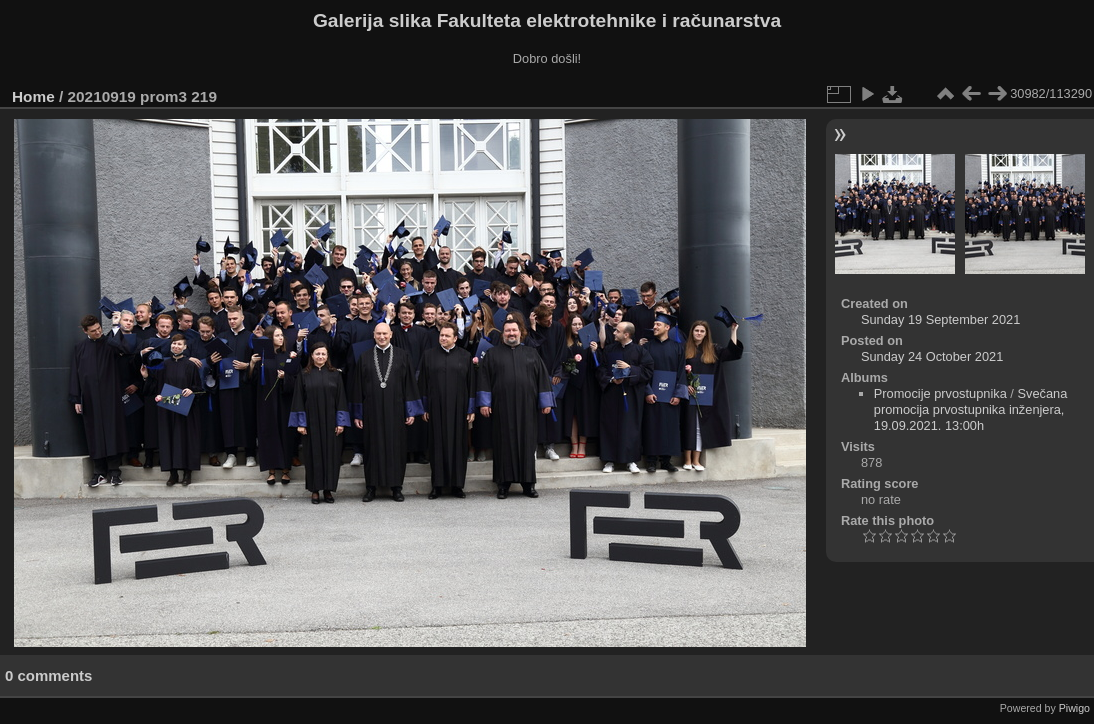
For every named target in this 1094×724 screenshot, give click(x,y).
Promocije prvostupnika (940, 393)
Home (33, 96)
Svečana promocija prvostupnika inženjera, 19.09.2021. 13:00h (971, 409)
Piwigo (1074, 708)
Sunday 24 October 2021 (932, 356)
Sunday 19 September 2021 (940, 319)
